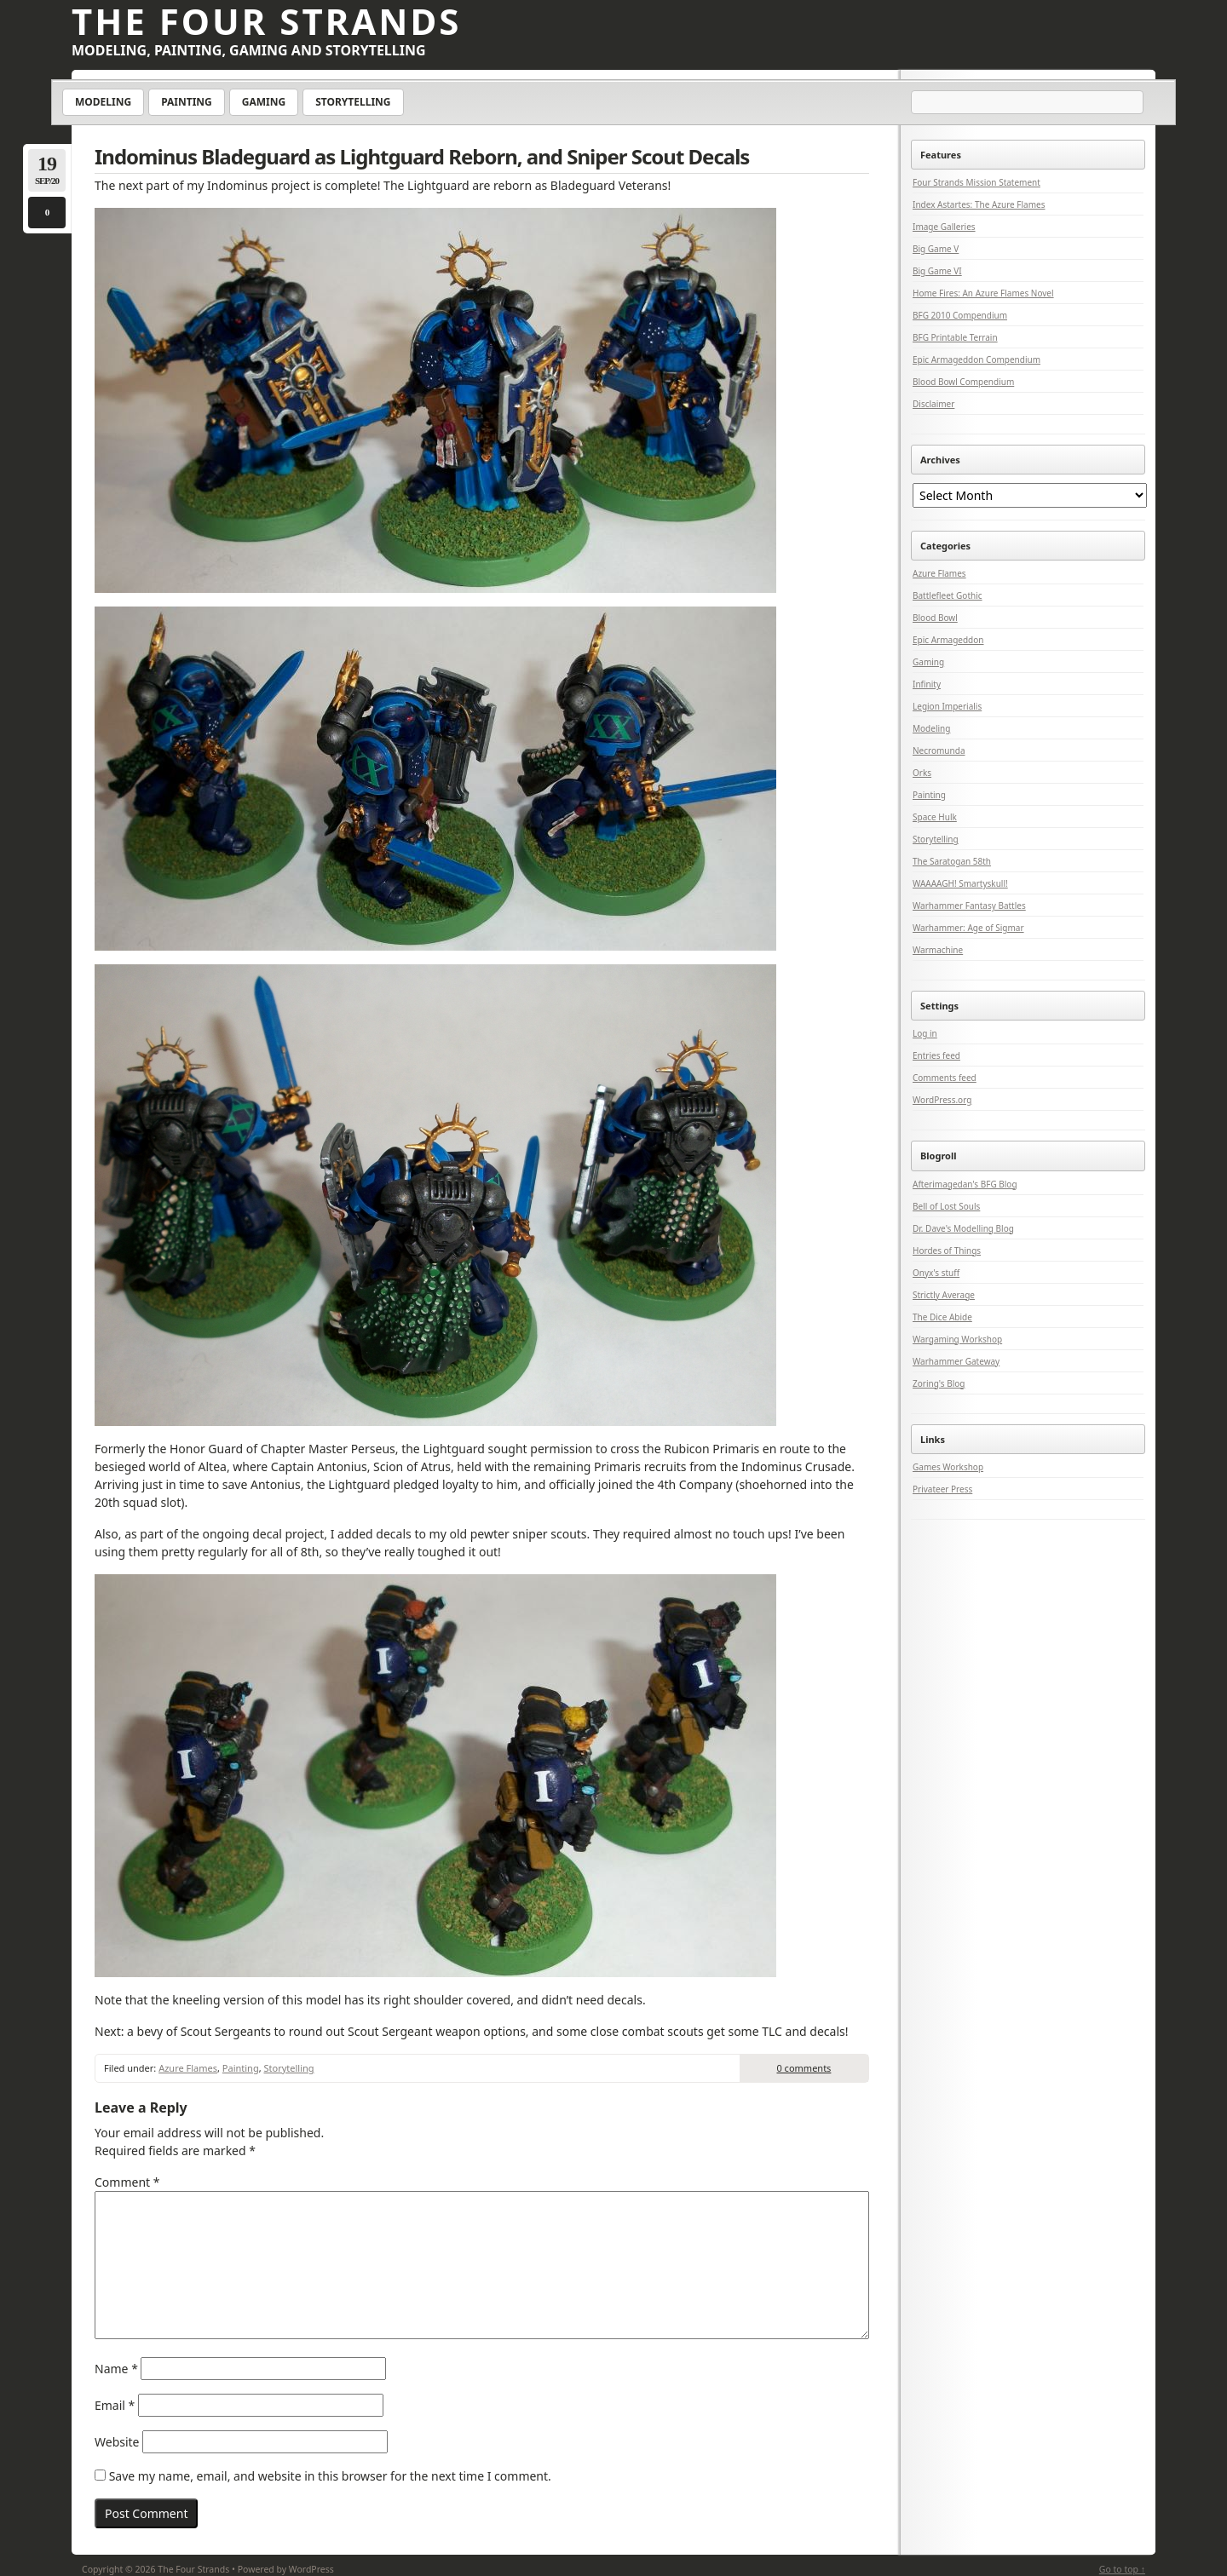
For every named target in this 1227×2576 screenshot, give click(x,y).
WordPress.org (942, 1100)
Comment (127, 2182)
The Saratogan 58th (952, 861)
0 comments (803, 2067)
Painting (186, 102)
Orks (922, 773)
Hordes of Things (947, 1250)
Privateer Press (942, 1489)
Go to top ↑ (1122, 2569)
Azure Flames (187, 2067)
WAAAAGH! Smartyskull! (960, 883)
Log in (925, 1033)
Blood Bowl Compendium (963, 382)
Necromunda (939, 750)
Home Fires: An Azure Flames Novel (983, 293)
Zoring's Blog (939, 1383)
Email (115, 2405)
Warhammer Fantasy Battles (969, 905)
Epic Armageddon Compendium (976, 359)
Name (116, 2368)
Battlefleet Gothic (947, 595)
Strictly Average (944, 1295)
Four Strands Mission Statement (976, 182)
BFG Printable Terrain (955, 337)
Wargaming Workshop (957, 1339)
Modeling (103, 102)
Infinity (927, 684)
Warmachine (938, 950)
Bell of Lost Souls (946, 1206)
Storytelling (352, 102)
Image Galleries (944, 227)
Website (117, 2442)
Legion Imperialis (947, 706)
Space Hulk (935, 817)
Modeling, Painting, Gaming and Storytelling (249, 50)
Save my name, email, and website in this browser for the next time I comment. (330, 2476)
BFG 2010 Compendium (960, 315)
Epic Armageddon (948, 640)
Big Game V (936, 249)
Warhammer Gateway (956, 1361)
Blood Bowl (935, 618)
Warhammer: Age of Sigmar (968, 928)
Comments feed (944, 1078)
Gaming (263, 102)
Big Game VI (937, 271)
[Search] (1028, 103)
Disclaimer (933, 404)
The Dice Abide (942, 1317)
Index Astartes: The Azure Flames (979, 204)
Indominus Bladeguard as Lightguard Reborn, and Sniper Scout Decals (422, 156)
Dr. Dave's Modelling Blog (963, 1228)
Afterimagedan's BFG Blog (965, 1184)
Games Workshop (948, 1467)
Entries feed (936, 1055)
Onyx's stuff (936, 1273)
